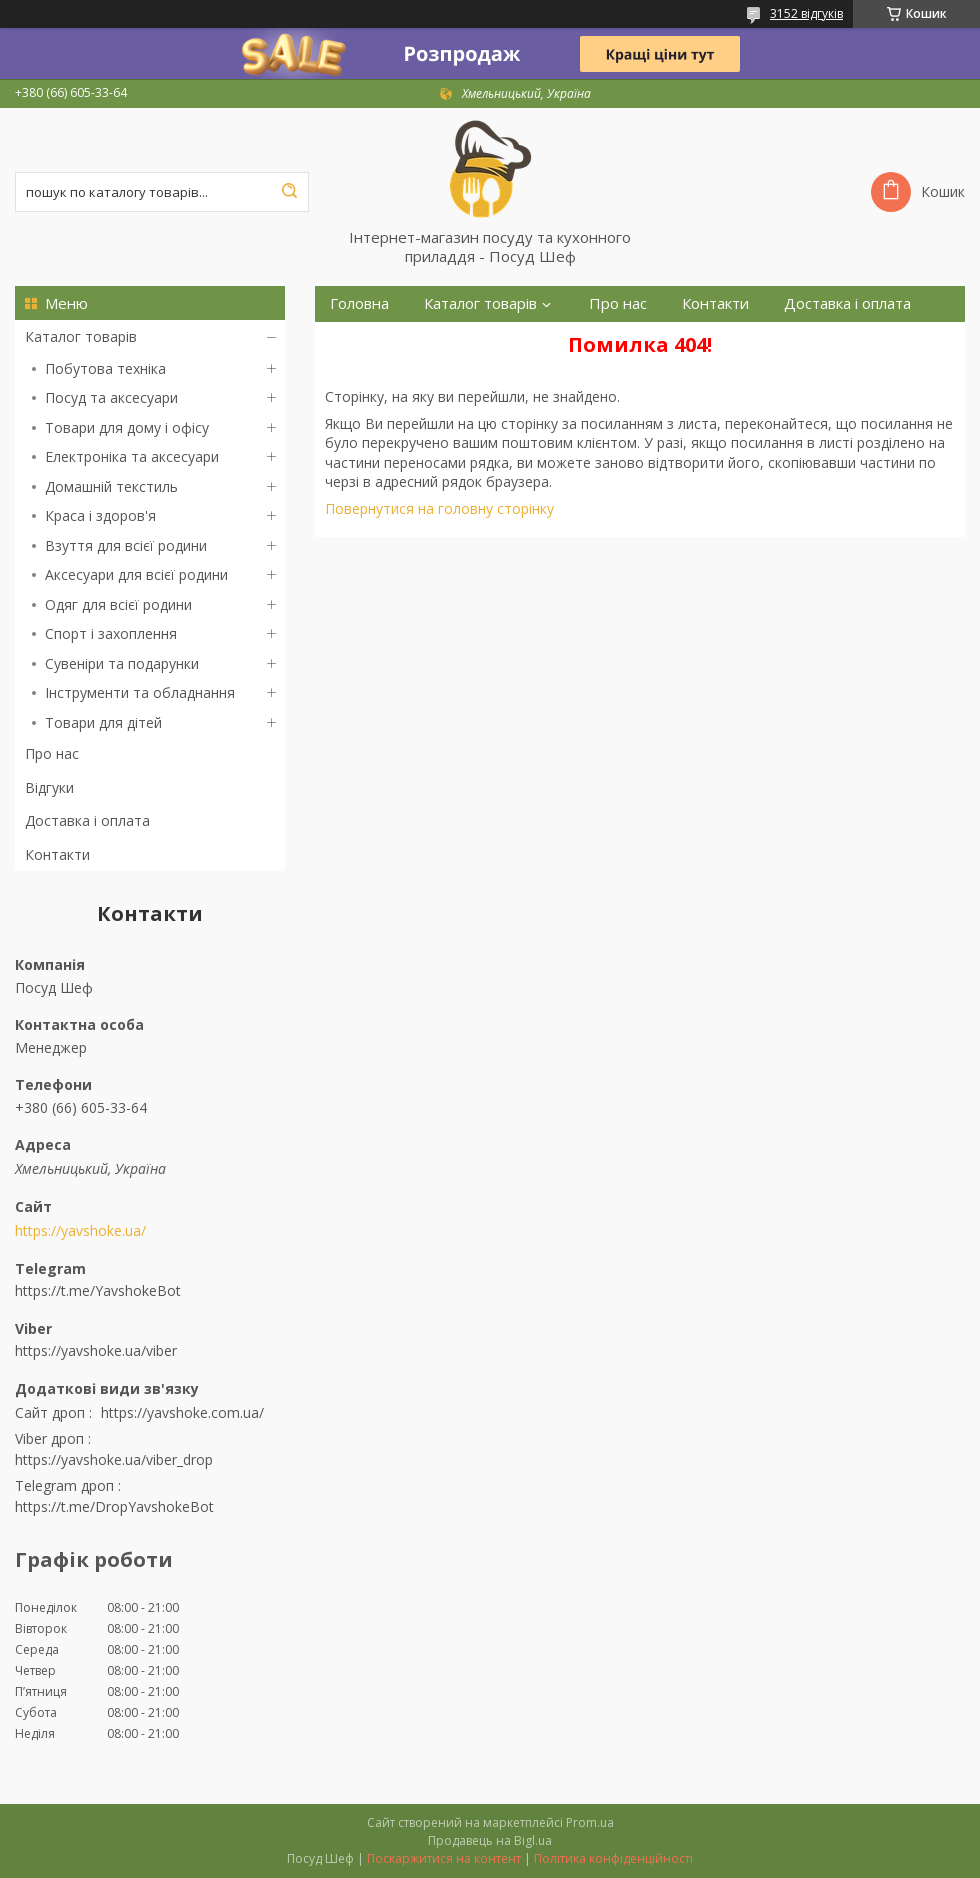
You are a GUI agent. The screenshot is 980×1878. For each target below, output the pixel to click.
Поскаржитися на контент (444, 1858)
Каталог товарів (81, 336)
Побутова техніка (105, 368)
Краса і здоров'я (100, 515)
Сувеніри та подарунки (122, 663)
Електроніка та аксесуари (132, 456)
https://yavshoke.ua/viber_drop (114, 1459)
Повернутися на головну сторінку (439, 508)
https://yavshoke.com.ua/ (182, 1412)
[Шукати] (289, 192)
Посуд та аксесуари (111, 397)
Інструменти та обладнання (140, 692)
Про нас (52, 753)
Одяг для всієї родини (118, 604)
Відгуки (49, 787)
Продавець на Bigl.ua (490, 1840)
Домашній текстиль (111, 486)
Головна (359, 303)
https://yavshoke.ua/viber (96, 1350)
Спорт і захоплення (111, 633)
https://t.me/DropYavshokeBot (114, 1506)
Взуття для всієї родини (126, 545)
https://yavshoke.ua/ (80, 1231)
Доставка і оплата (87, 820)
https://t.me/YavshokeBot (98, 1290)
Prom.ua (590, 1822)
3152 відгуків (806, 13)
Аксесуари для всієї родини (136, 574)
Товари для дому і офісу (127, 427)
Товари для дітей (103, 722)
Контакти (57, 854)
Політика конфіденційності (613, 1858)
